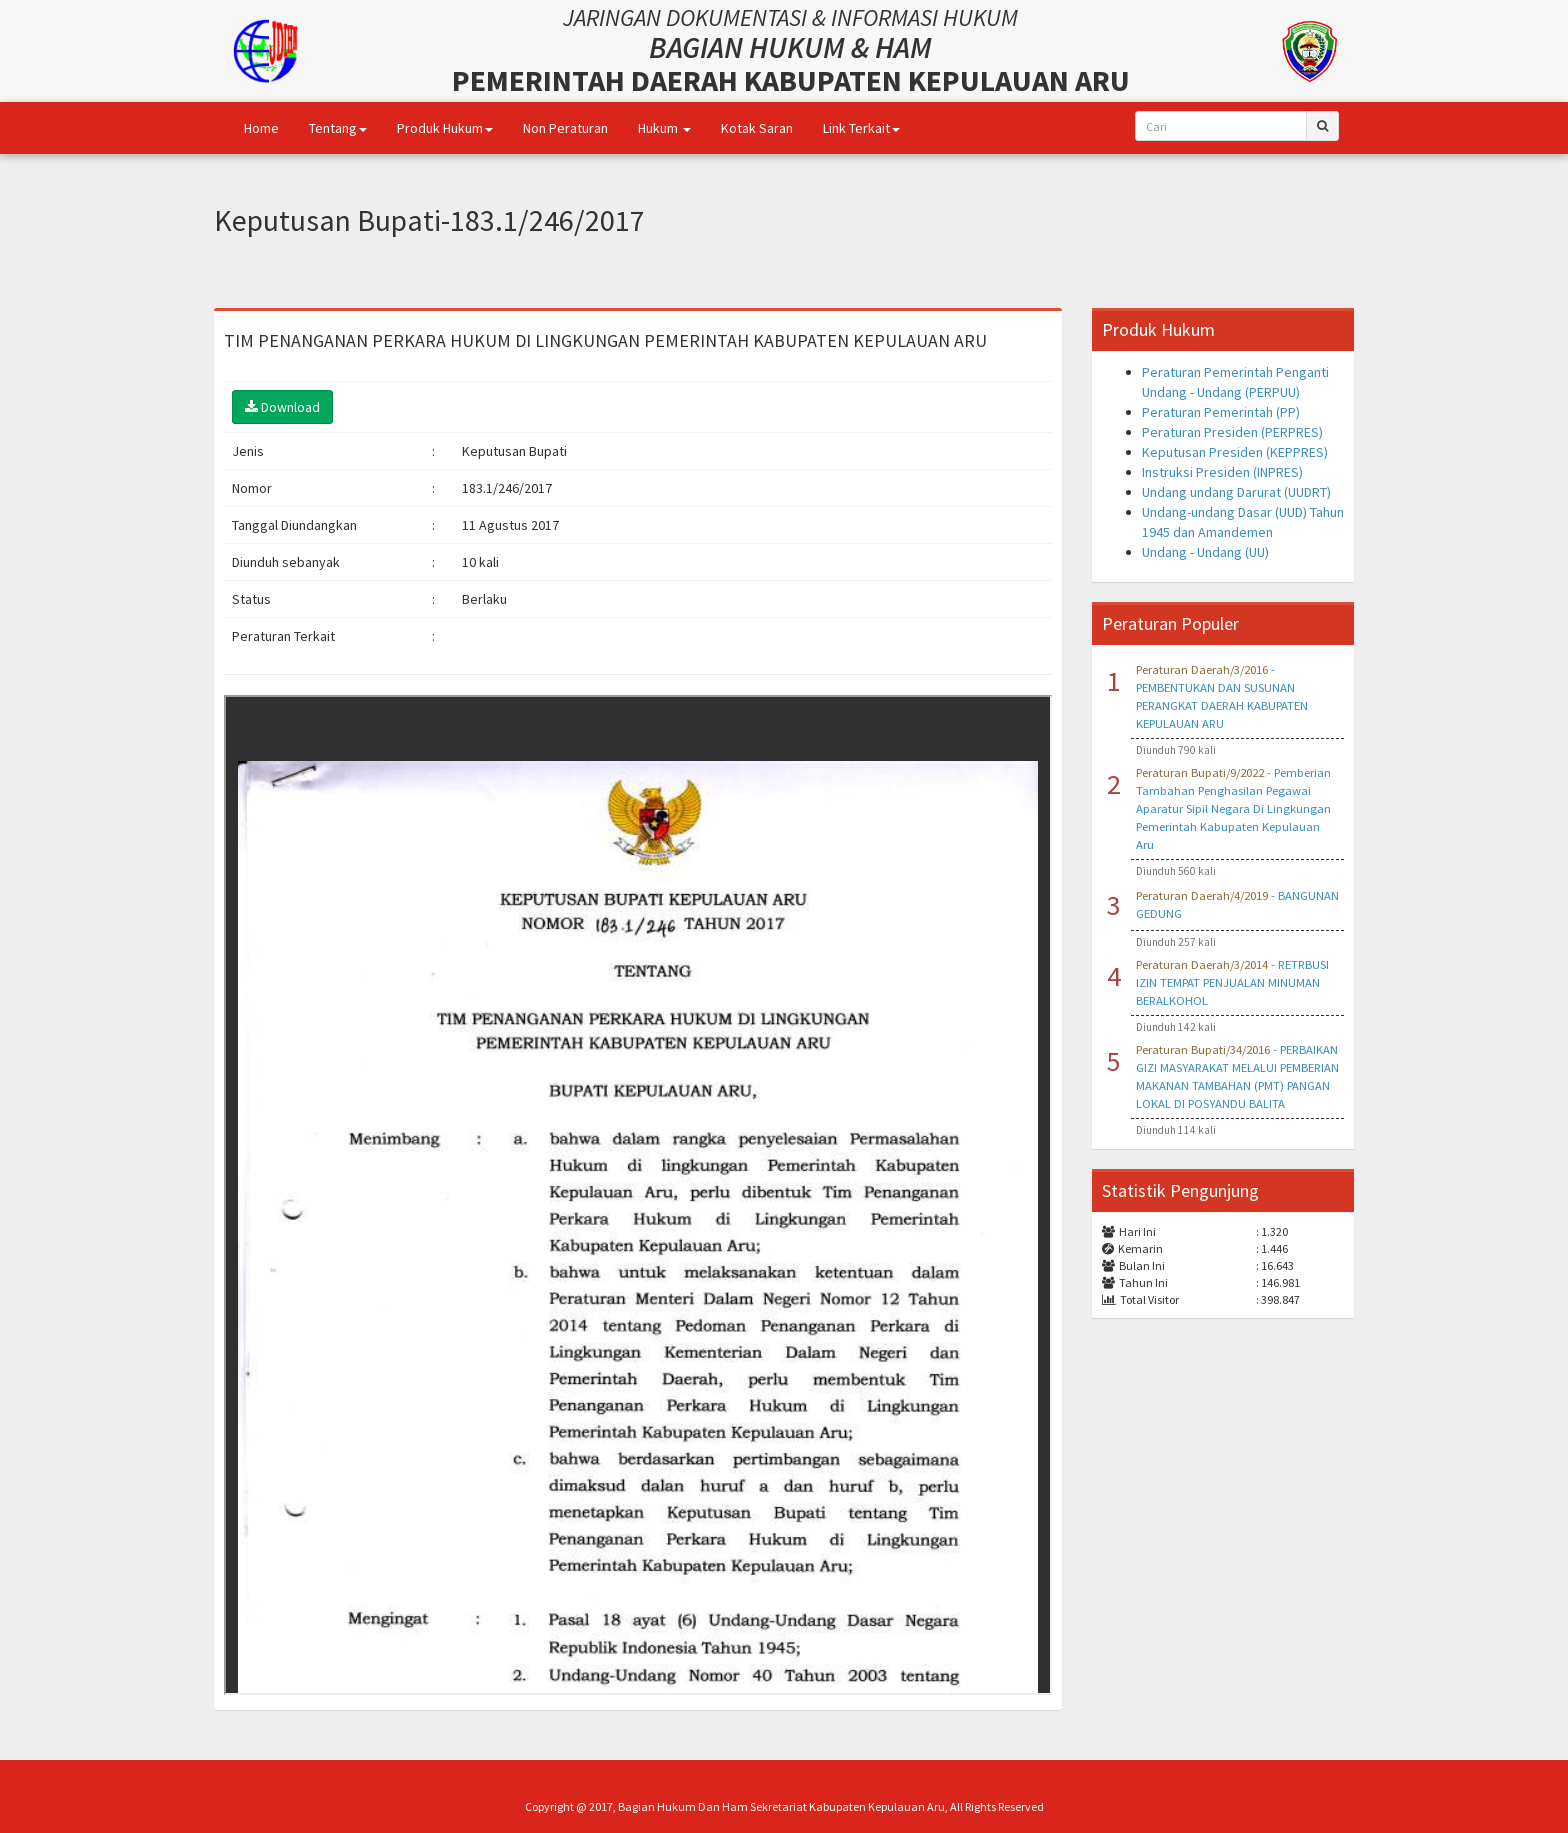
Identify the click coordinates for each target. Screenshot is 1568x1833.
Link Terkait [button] (861, 128)
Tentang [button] (338, 128)
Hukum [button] (664, 128)
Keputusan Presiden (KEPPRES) (1235, 452)
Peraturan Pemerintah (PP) (1221, 412)
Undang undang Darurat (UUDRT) (1236, 492)
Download (282, 407)
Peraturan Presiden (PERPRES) (1232, 432)
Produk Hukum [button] (445, 128)
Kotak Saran (757, 128)
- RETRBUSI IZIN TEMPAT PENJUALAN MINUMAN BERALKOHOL (1232, 982)
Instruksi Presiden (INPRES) (1222, 472)
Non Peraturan (565, 128)
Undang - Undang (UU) (1205, 552)
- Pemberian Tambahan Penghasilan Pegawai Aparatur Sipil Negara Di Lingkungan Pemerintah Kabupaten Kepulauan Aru (1233, 808)
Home (261, 128)
